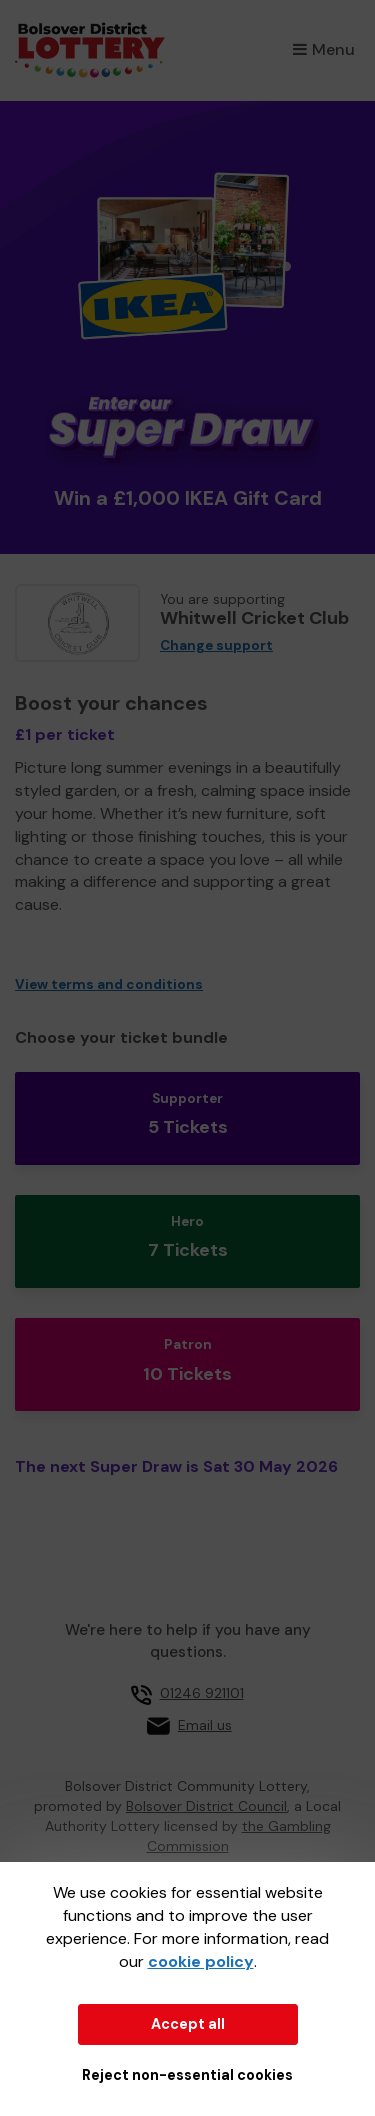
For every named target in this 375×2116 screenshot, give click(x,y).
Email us (205, 1725)
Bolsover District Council (206, 1806)
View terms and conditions (109, 984)
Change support (216, 645)
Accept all (188, 2024)
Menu (324, 49)
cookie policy (201, 1961)
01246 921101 (202, 1693)
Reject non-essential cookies (187, 2075)
